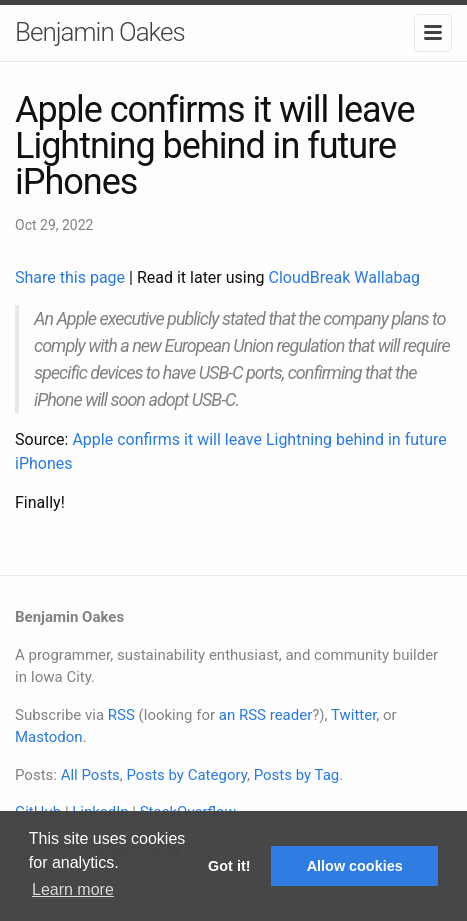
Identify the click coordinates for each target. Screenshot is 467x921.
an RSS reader (266, 715)
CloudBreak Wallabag (345, 277)
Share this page (72, 277)
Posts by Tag (297, 775)
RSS (121, 715)
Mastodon (49, 737)
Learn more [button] (73, 889)
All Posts (90, 775)
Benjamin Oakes (100, 32)
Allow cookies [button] (355, 866)
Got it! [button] (229, 866)
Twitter (353, 715)
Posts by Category (186, 775)
